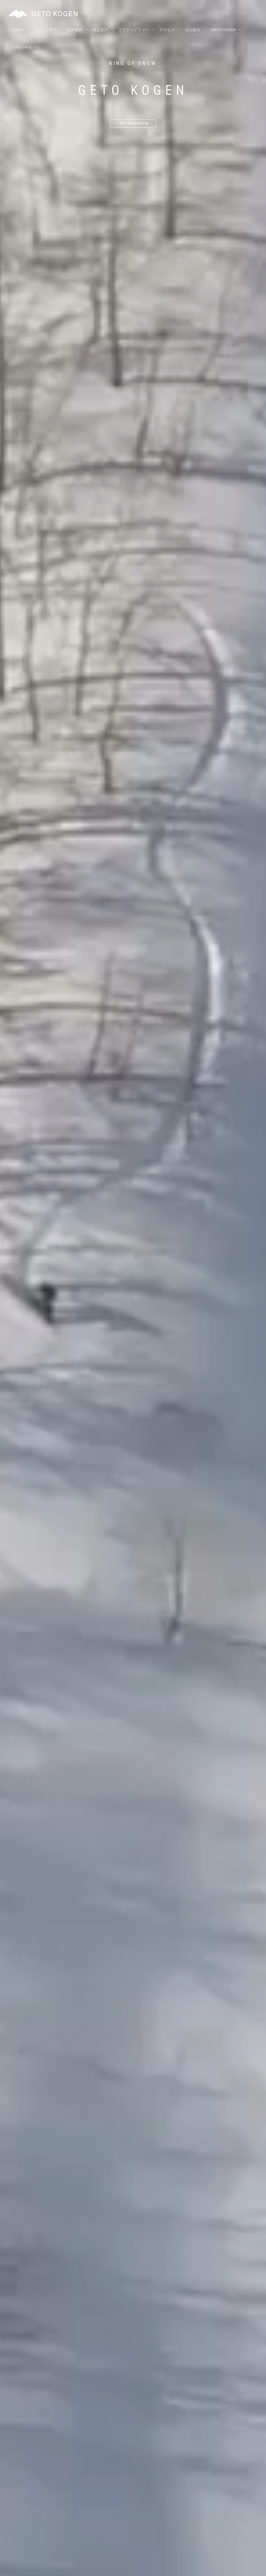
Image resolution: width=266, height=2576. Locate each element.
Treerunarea (133, 123)
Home (19, 31)
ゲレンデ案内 (45, 31)
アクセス (167, 31)
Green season (223, 31)
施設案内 (100, 31)
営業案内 (74, 31)
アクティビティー (133, 31)
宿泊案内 (192, 31)
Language (23, 48)
